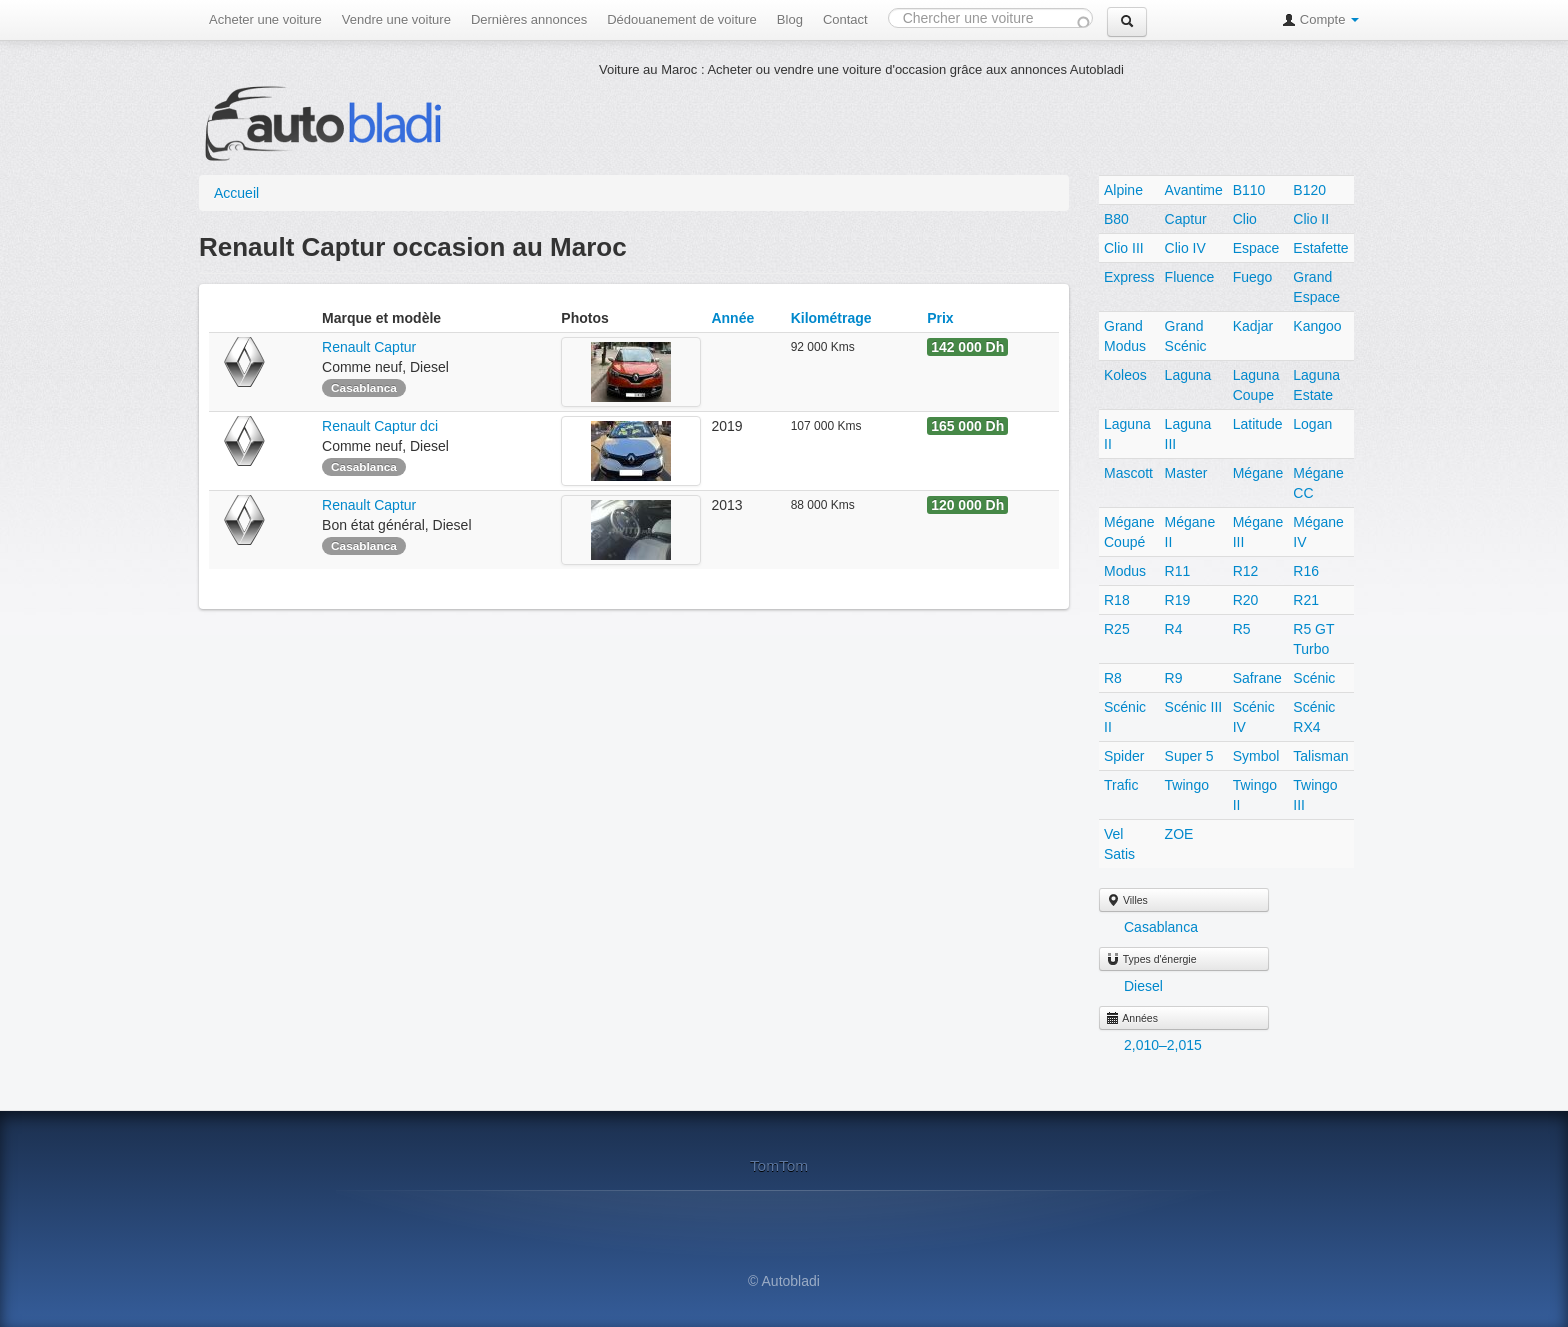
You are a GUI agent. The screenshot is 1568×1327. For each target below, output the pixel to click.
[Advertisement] (963, 125)
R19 (1178, 600)
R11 (1178, 571)
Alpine (1123, 190)
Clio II (1311, 219)
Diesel (1143, 986)
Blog (790, 19)
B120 (1309, 190)
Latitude (1258, 424)
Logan (1312, 424)
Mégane (1258, 473)
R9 (1174, 678)
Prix (940, 318)
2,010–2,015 (1163, 1045)
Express (1129, 277)
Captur (1186, 219)
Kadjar (1253, 326)
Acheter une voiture (265, 19)
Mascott (1128, 473)
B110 (1249, 190)
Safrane (1257, 678)
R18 (1117, 600)
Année (732, 318)
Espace (1256, 248)
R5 (1242, 629)
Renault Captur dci (380, 426)
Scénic (1314, 678)
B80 (1116, 219)
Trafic (1121, 785)
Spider (1124, 756)
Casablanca (1161, 927)
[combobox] (990, 18)
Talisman (1320, 756)
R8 (1113, 678)
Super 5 (1189, 756)
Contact (845, 19)
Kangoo (1317, 326)
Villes (1127, 900)
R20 (1246, 600)
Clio (1245, 219)
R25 (1117, 629)
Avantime (1194, 190)
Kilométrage (831, 318)
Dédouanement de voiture (682, 19)
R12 (1246, 571)
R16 (1306, 571)
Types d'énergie (1151, 959)
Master (1186, 473)
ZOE (1179, 834)
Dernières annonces (529, 19)
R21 (1306, 600)
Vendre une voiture (396, 19)
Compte (1320, 19)
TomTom (779, 1165)
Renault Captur (371, 347)
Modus (1125, 571)
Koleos (1125, 375)
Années (1132, 1018)
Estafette (1320, 248)
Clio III (1124, 248)
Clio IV (1185, 248)
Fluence (1190, 277)
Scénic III (1194, 707)
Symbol (1256, 756)
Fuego (1253, 277)
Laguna (1188, 375)
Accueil (236, 193)
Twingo (1187, 785)
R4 (1174, 629)
